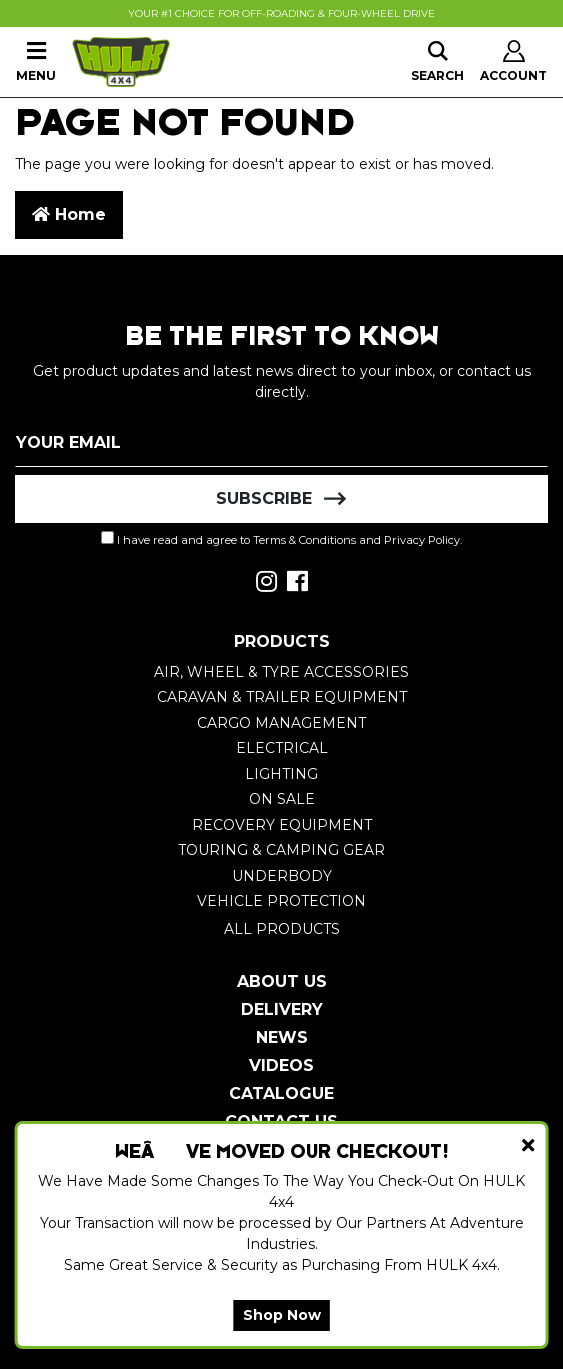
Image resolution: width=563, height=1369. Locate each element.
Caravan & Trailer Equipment (282, 697)
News (282, 1037)
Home (69, 214)
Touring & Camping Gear (281, 850)
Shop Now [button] (282, 1315)
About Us (282, 981)
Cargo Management (281, 723)
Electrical (282, 748)
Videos (281, 1065)
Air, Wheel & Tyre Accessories (281, 672)
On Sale (282, 799)
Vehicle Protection (281, 901)
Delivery (282, 1009)
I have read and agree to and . (281, 539)
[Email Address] (281, 443)
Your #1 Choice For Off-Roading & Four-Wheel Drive (281, 13)
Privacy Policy (422, 540)
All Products (282, 929)
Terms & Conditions (304, 540)
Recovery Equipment (282, 825)
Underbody (282, 876)
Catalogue (281, 1093)
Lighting (281, 774)
